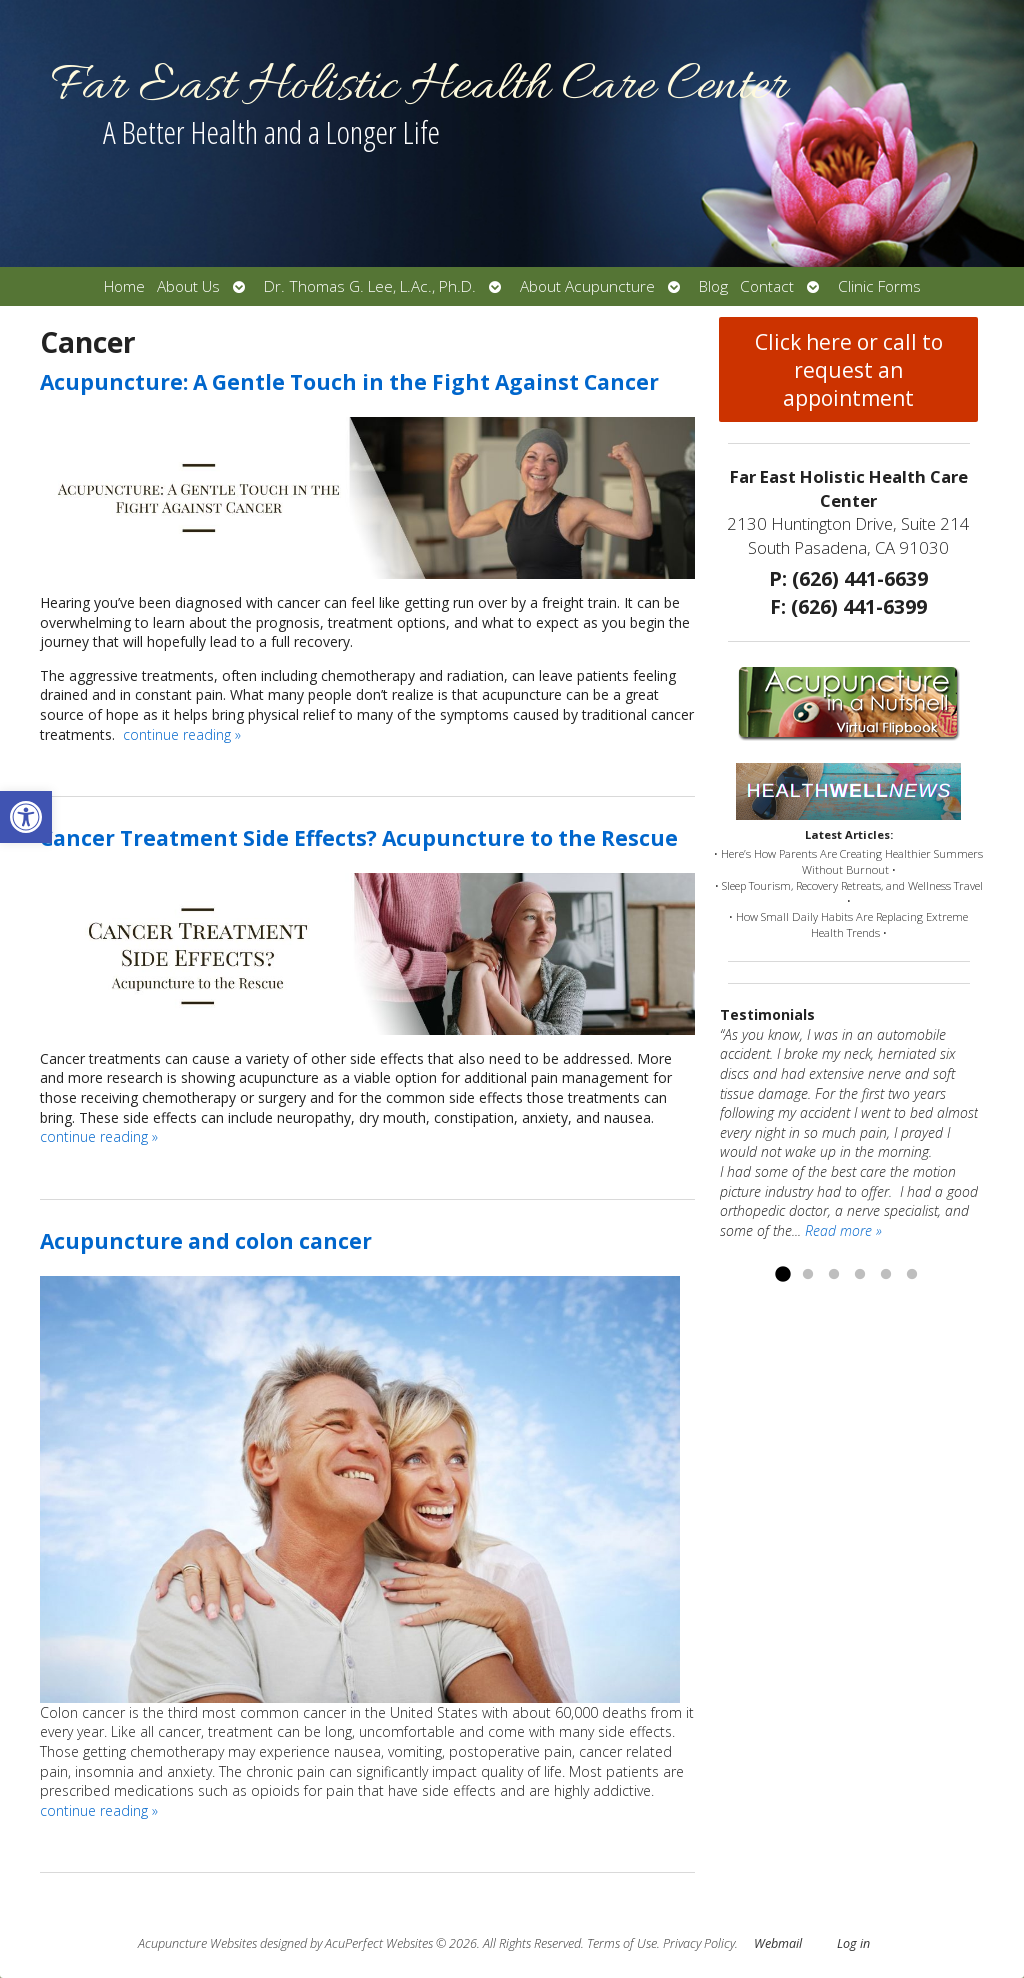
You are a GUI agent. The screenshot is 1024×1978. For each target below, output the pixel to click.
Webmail (778, 1943)
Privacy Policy (699, 1943)
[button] (26, 817)
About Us (188, 286)
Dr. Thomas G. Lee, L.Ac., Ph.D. (370, 286)
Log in (853, 1943)
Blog (713, 286)
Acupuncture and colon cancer (206, 1241)
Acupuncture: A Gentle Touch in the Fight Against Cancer (349, 382)
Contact (767, 286)
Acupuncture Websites (197, 1943)
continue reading (182, 734)
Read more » (843, 1230)
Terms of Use (622, 1943)
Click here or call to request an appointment (849, 370)
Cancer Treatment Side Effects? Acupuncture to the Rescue (359, 838)
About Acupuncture (587, 286)
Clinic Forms (879, 286)
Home (124, 286)
